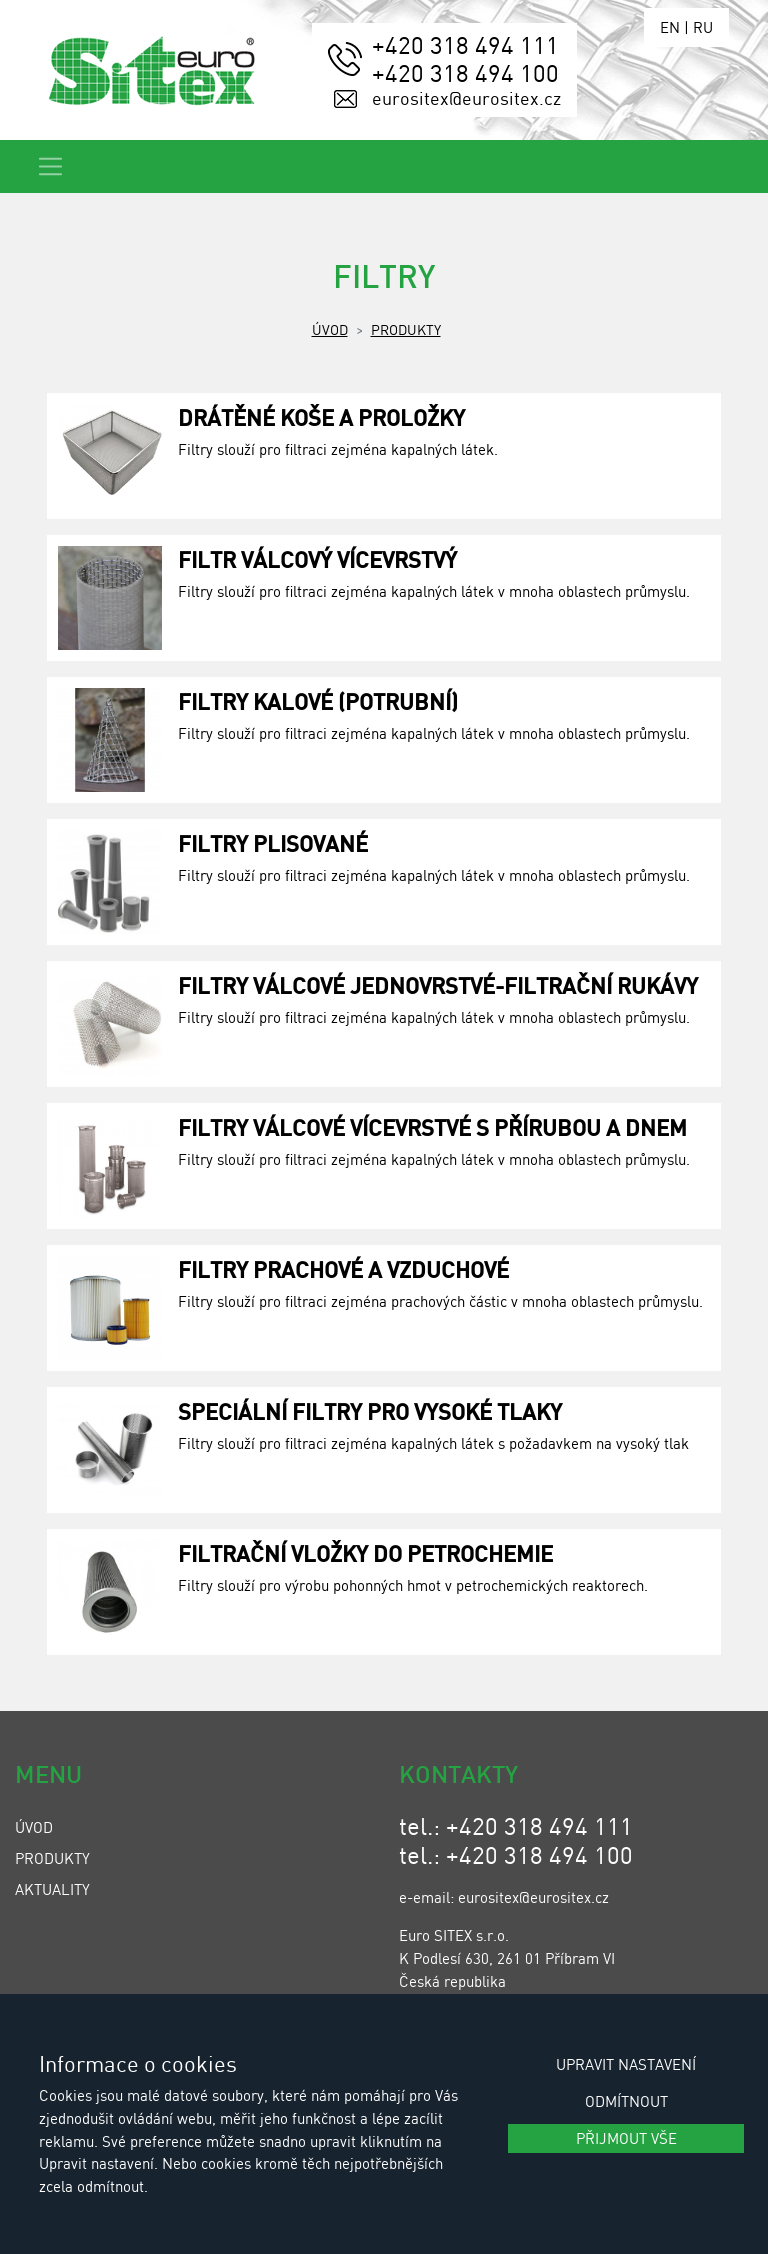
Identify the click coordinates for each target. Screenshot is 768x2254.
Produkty (406, 329)
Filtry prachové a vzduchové (343, 1269)
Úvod (330, 329)
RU (703, 27)
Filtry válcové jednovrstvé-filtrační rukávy (438, 985)
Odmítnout (626, 2101)
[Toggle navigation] (50, 166)
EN (670, 27)
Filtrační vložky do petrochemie (365, 1553)
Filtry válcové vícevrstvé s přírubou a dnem (432, 1127)
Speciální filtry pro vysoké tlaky (370, 1411)
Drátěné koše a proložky (321, 417)
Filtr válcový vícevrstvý (317, 559)
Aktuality (52, 1889)
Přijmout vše (626, 2138)
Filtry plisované (273, 843)
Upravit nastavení (626, 2064)
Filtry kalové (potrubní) (318, 701)
